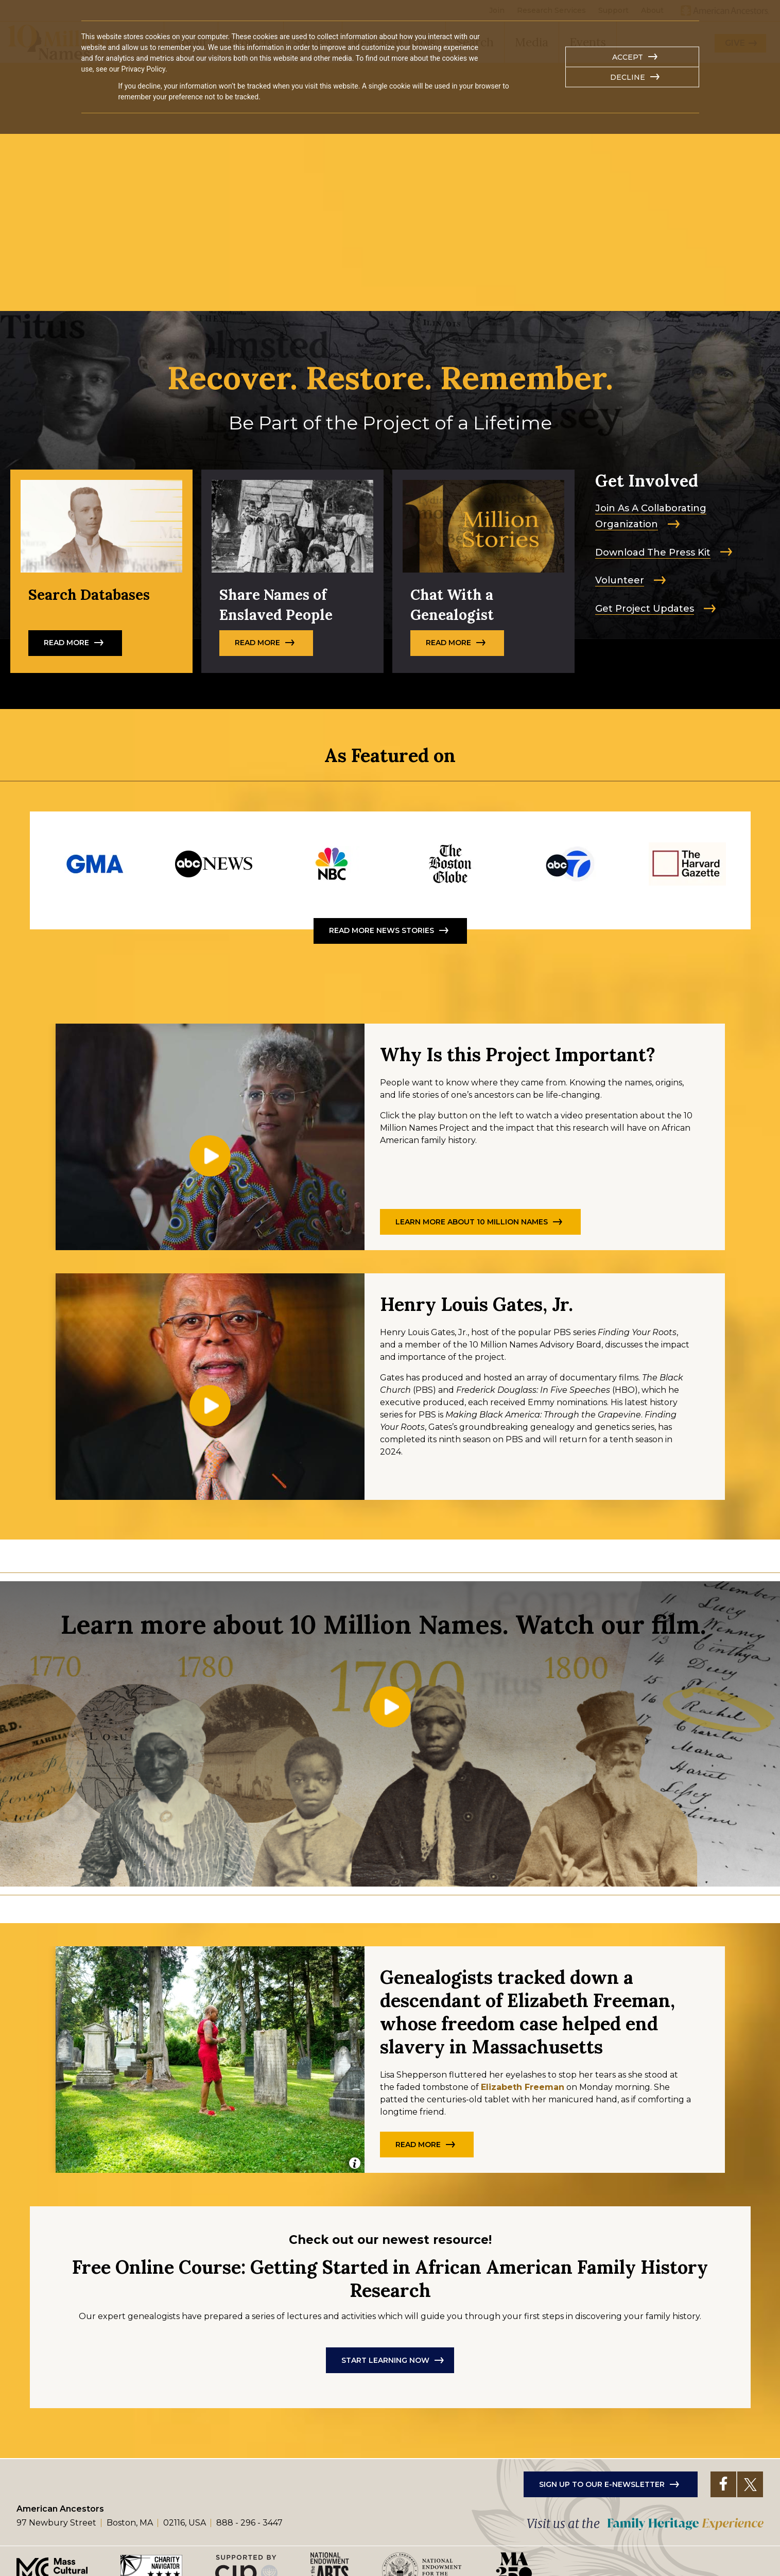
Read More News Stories (381, 930)
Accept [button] (627, 57)
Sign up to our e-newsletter (602, 2472)
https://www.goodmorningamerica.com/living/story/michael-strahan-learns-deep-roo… (95, 864)
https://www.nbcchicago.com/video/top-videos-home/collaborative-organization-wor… (332, 864)
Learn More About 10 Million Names (471, 1221)
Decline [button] (627, 77)
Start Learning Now (385, 2348)
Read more (483, 571)
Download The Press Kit (652, 552)
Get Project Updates (644, 608)
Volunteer (619, 580)
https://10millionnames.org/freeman (450, 864)
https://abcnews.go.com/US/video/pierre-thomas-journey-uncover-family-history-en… (213, 864)
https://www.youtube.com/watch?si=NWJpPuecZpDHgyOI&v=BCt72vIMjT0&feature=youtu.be (569, 864)
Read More (101, 571)
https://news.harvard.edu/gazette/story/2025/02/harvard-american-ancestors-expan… (687, 864)
